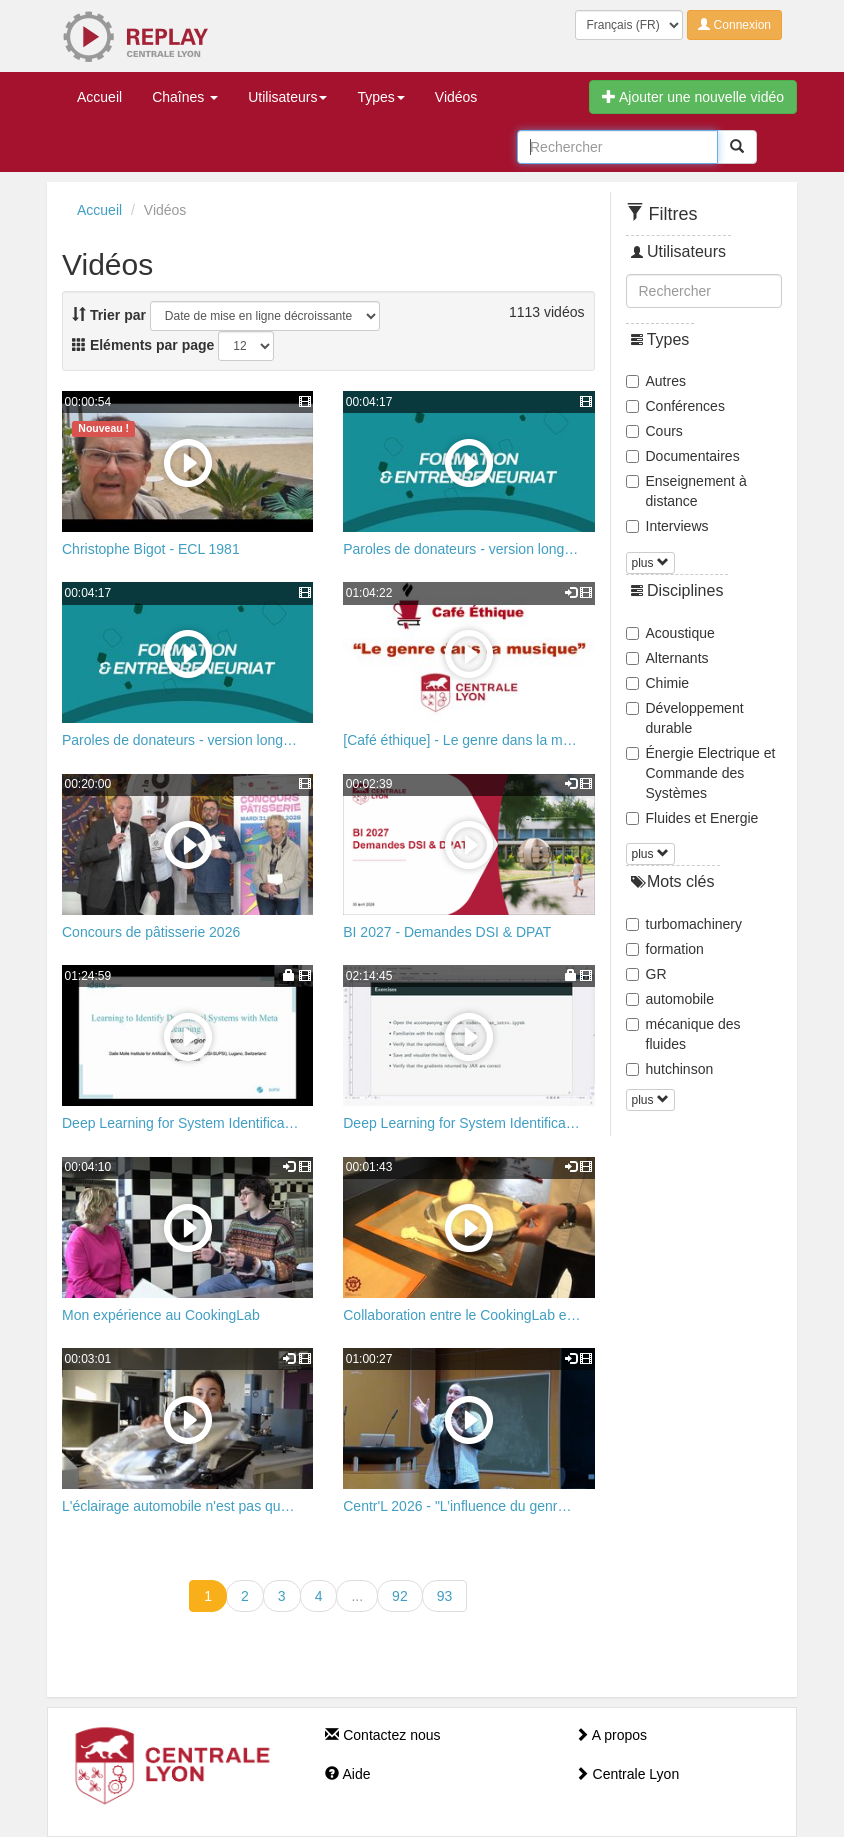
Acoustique (670, 633)
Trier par (109, 315)
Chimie (658, 683)
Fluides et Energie (692, 818)
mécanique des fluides (683, 1034)
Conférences (675, 406)
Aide (347, 1774)
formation (665, 949)
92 (400, 1596)
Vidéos (456, 97)
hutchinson (670, 1069)
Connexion (734, 25)
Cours (654, 431)
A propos (611, 1735)
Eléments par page (143, 345)
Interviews (667, 526)
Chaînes (185, 97)
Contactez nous (382, 1735)
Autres (656, 381)
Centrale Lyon (627, 1774)
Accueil (99, 97)
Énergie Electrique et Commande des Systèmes (701, 773)
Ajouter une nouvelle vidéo (693, 97)
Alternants (667, 658)
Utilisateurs (287, 97)
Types (380, 97)
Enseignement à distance (686, 491)
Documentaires (683, 456)
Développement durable (685, 718)
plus (650, 563)
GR (646, 974)
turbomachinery (684, 924)
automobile (670, 999)
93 (445, 1596)
